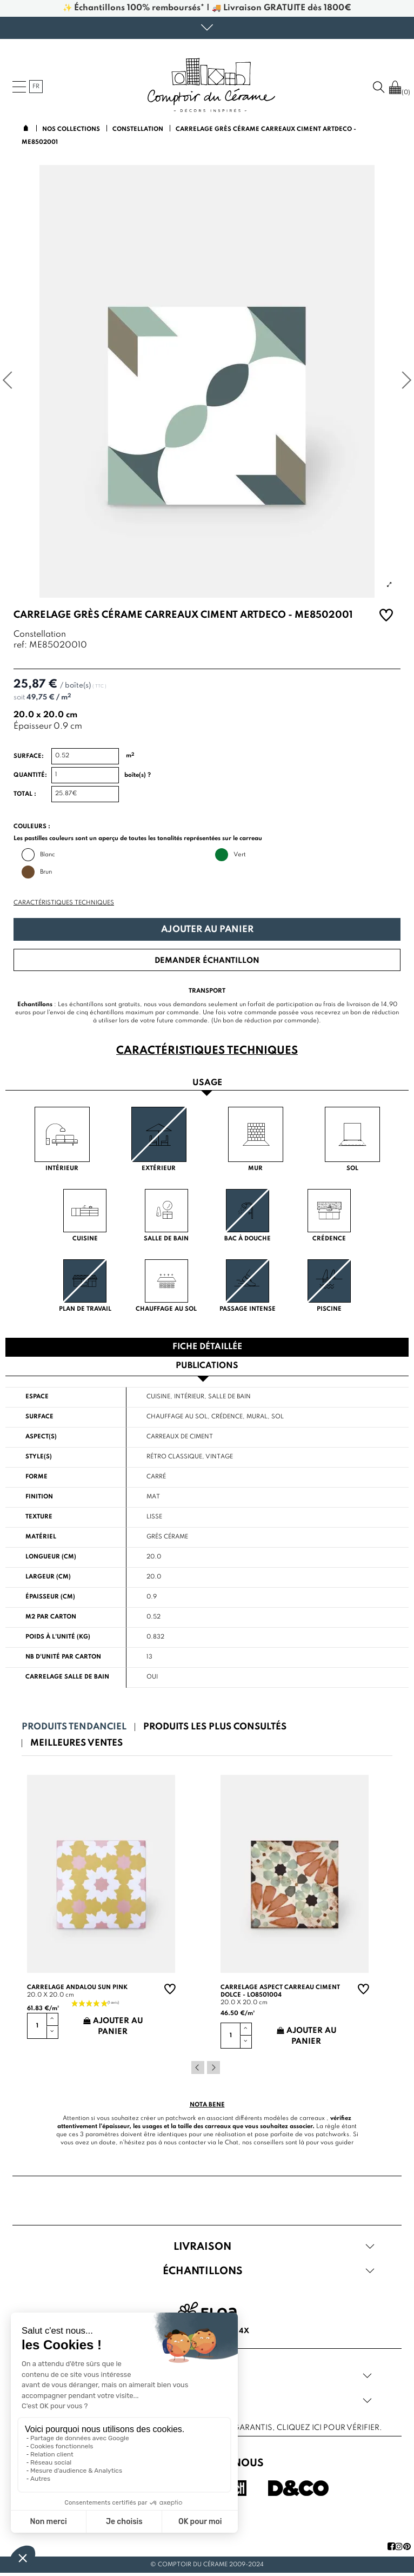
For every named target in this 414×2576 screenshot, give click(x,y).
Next (213, 2067)
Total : (25, 794)
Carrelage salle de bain (67, 1677)
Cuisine (158, 1396)
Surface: (29, 756)
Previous (197, 2067)
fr (35, 86)
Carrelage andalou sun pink (77, 1987)
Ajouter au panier (207, 929)
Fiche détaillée (207, 1347)
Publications (207, 1366)
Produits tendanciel (74, 1727)
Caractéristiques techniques (64, 903)
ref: (20, 646)
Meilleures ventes (76, 1743)
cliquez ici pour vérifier (328, 2428)
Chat (231, 2142)
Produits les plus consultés (214, 1727)
